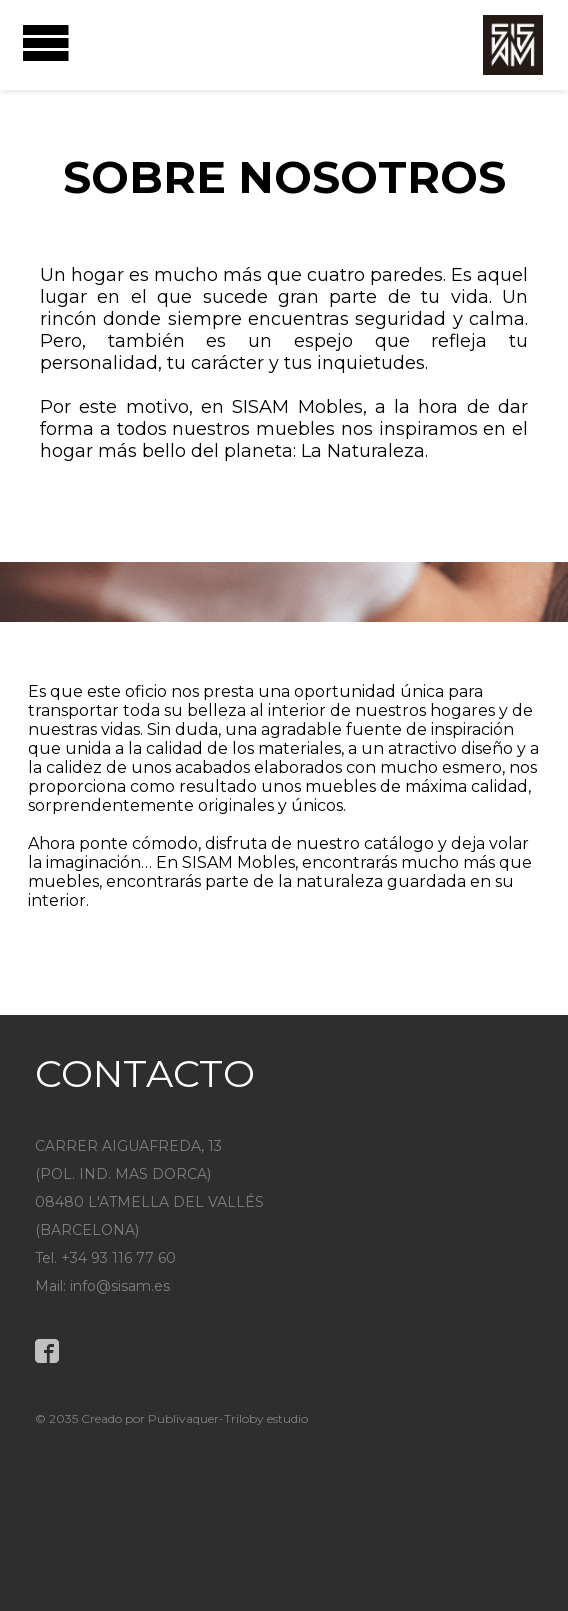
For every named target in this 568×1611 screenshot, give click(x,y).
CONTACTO (145, 1073)
